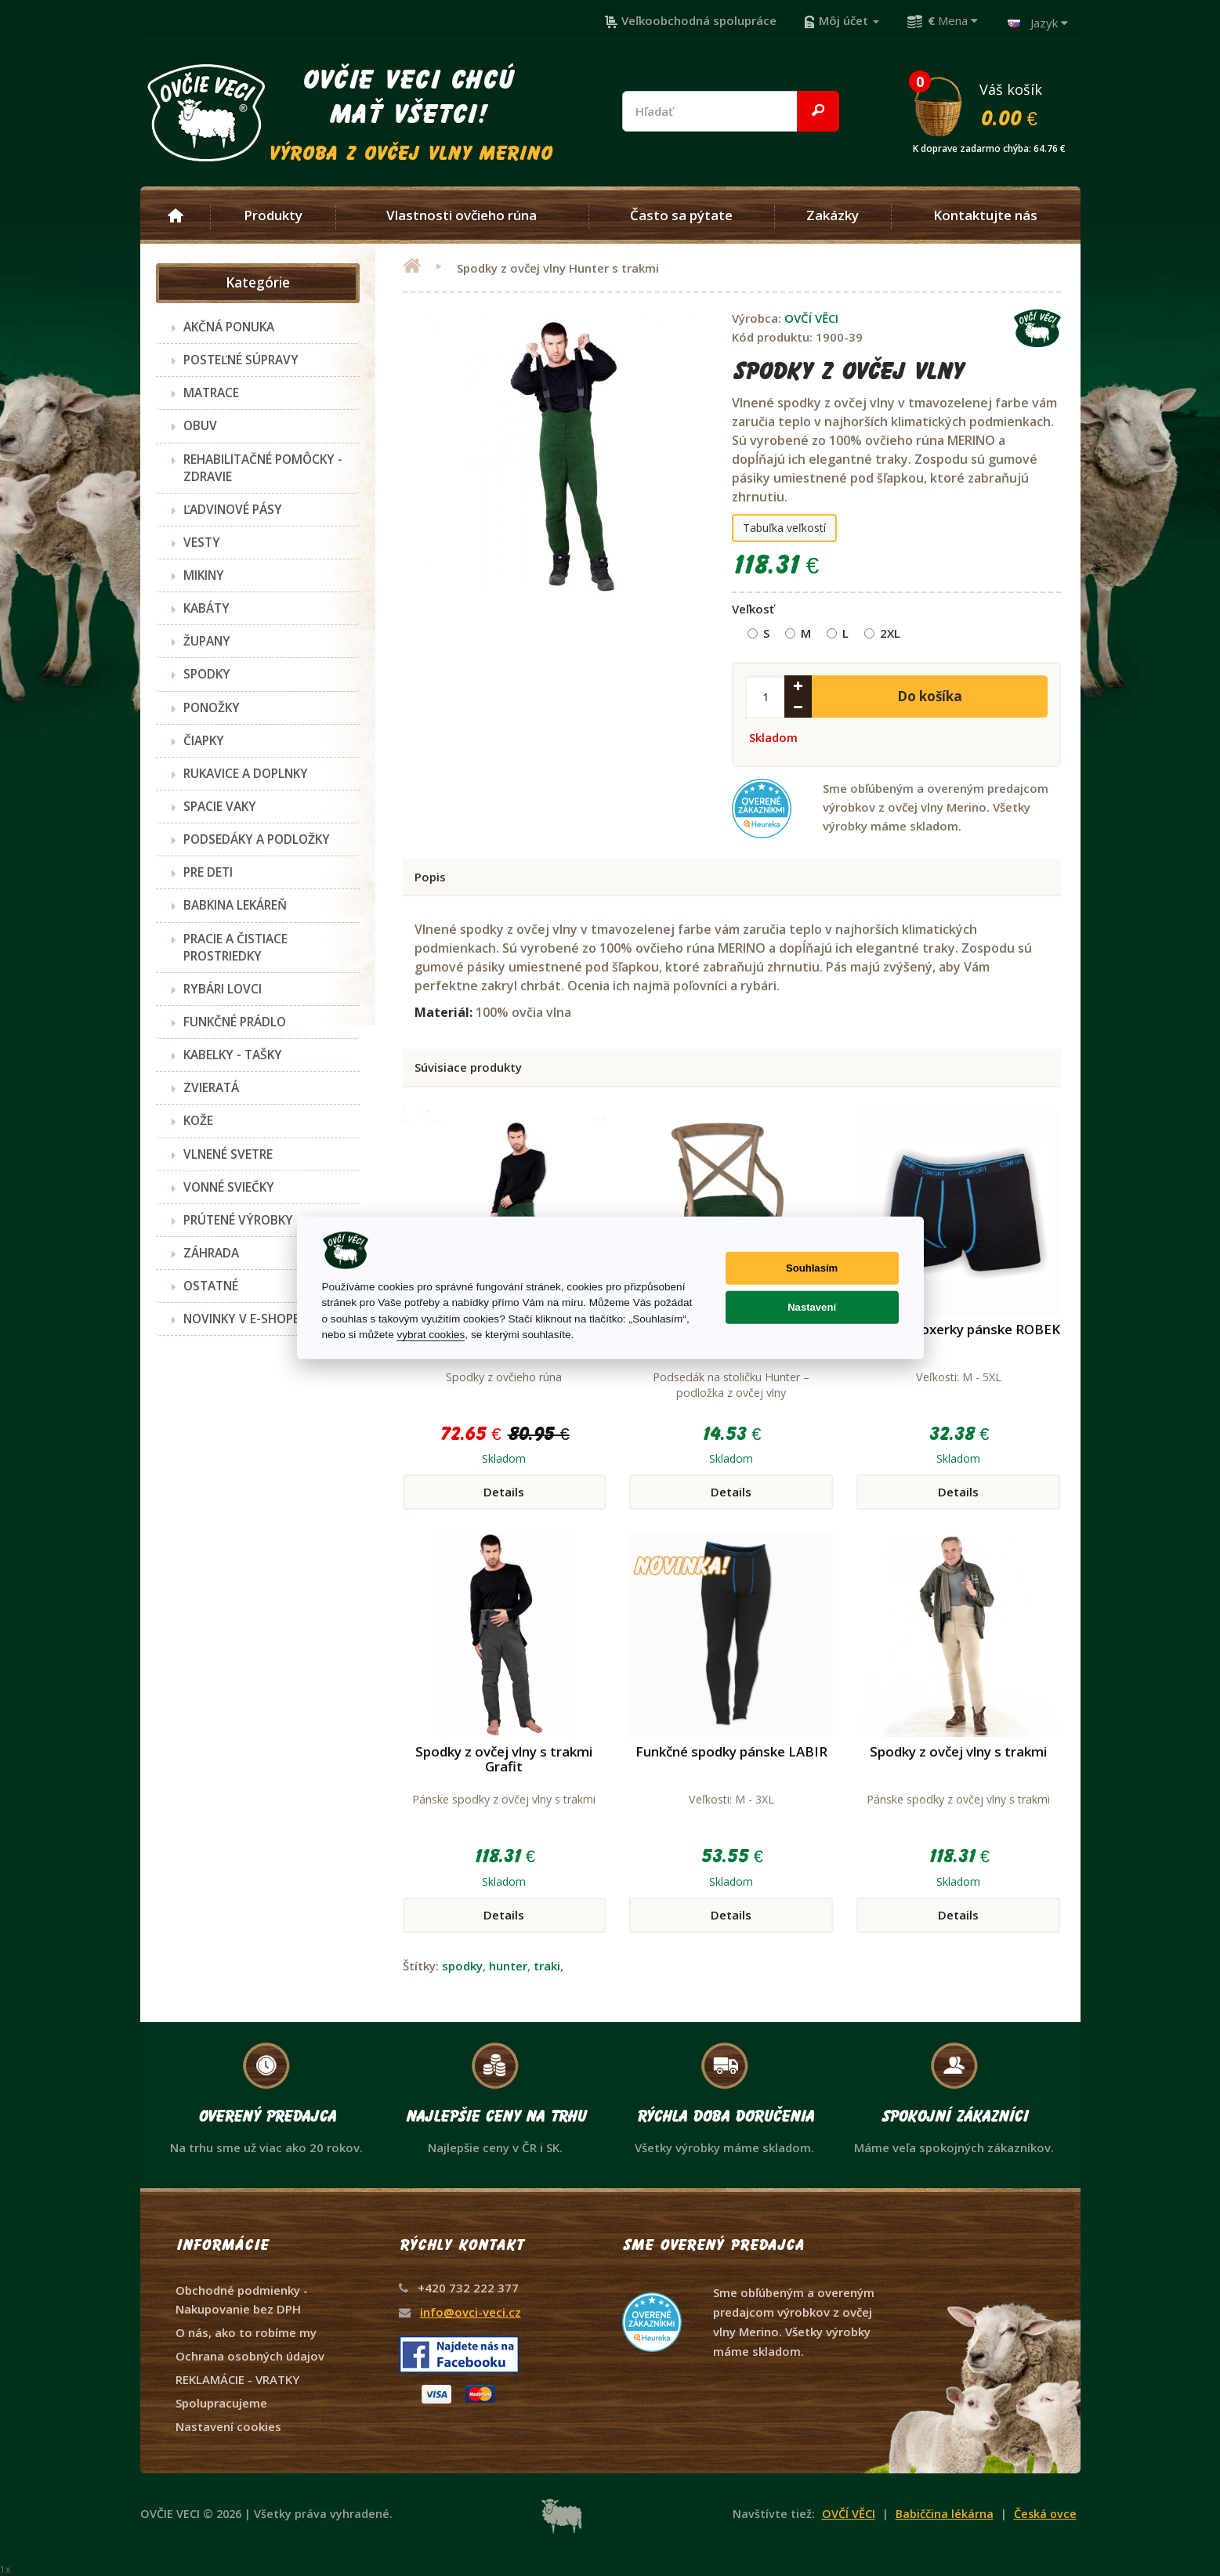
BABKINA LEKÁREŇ (235, 905)
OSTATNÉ (210, 1285)
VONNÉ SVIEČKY (228, 1187)
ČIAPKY (203, 740)
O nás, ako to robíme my (246, 2332)
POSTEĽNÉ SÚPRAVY (241, 359)
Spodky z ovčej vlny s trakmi (958, 1751)
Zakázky (832, 215)
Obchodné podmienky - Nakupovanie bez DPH (242, 2299)
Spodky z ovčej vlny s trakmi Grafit (503, 1758)
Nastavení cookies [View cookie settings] (228, 2426)
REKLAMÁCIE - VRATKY (237, 2379)
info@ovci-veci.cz (470, 2312)
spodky (462, 1966)
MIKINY (203, 575)
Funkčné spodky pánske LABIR (731, 1751)
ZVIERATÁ (211, 1087)
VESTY (201, 542)
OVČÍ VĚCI (811, 318)
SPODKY (206, 673)
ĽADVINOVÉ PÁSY (232, 509)
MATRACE (211, 392)
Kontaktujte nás (985, 215)
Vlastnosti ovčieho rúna (461, 215)
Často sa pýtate (681, 215)
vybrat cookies (430, 1334)
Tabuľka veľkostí (784, 527)
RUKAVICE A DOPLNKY (245, 773)
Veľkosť (753, 609)
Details (503, 1492)
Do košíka (929, 696)
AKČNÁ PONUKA (228, 326)
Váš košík (996, 104)
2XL (882, 633)
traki (547, 1966)
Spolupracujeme (221, 2403)
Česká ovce (1045, 2513)
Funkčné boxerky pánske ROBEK (958, 1329)
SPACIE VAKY (219, 806)
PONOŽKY (211, 707)
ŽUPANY (206, 640)
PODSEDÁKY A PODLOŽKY (256, 839)
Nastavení (811, 1307)
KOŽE (198, 1120)
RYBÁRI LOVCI (222, 988)
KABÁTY (206, 608)
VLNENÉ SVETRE (228, 1154)
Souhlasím (812, 1268)
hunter (508, 1966)
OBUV (200, 425)
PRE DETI (208, 872)
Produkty (273, 215)
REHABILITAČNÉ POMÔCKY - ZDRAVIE (262, 467)
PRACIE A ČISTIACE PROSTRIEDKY (235, 947)
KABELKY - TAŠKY (232, 1054)
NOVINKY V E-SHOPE (241, 1318)
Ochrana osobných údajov (250, 2356)
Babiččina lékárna (945, 2513)
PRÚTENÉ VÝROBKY (238, 1219)
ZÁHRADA (211, 1252)
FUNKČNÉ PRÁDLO (234, 1021)
